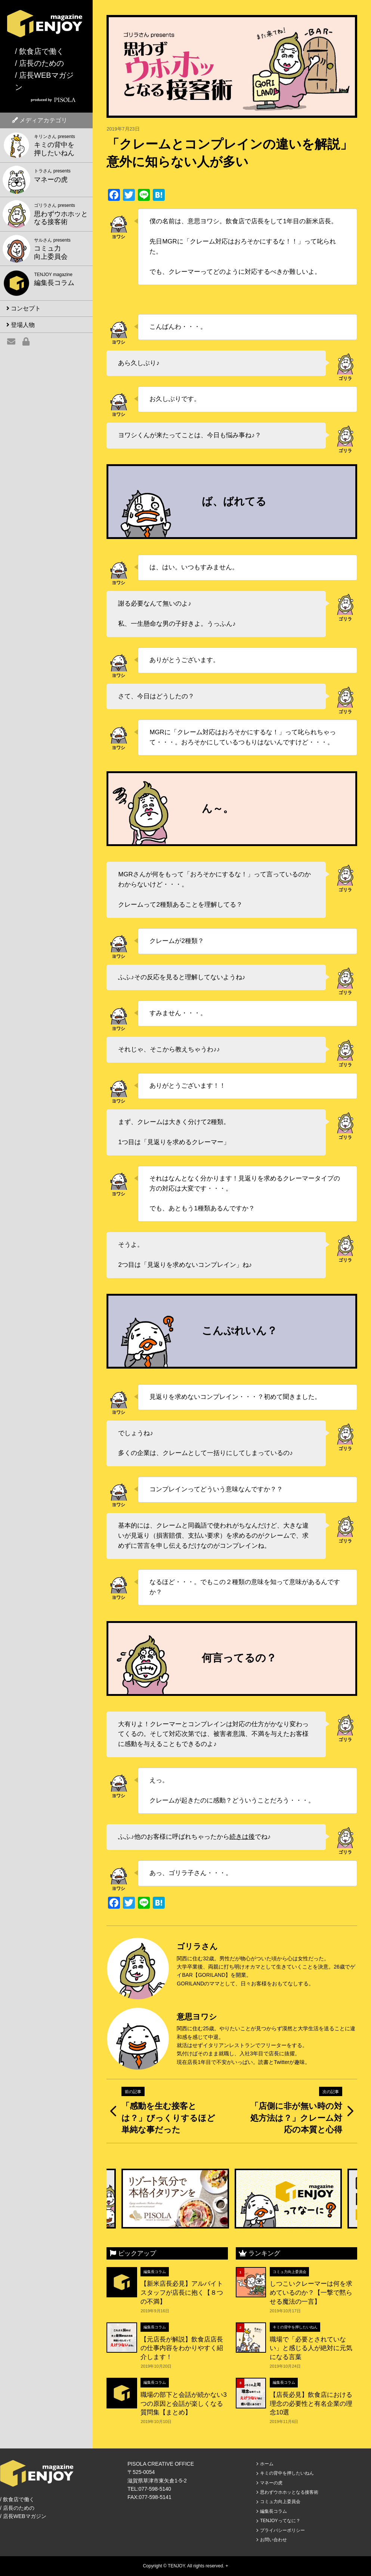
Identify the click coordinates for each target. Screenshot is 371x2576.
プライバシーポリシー (282, 2530)
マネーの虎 (271, 2482)
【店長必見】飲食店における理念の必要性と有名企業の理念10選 (311, 2403)
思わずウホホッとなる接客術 (289, 2492)
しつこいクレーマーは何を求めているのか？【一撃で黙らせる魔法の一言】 (311, 2292)
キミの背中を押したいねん (295, 2327)
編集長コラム (154, 2272)
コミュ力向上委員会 (289, 2272)
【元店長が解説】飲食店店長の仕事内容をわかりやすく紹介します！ (181, 2348)
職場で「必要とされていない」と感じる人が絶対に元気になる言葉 (311, 2348)
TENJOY (176, 2566)
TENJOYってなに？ (280, 2520)
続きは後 (242, 1836)
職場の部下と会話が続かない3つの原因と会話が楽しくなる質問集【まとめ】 (183, 2403)
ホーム (266, 2463)
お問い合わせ (273, 2539)
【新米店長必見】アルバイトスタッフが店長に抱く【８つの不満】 (181, 2292)
